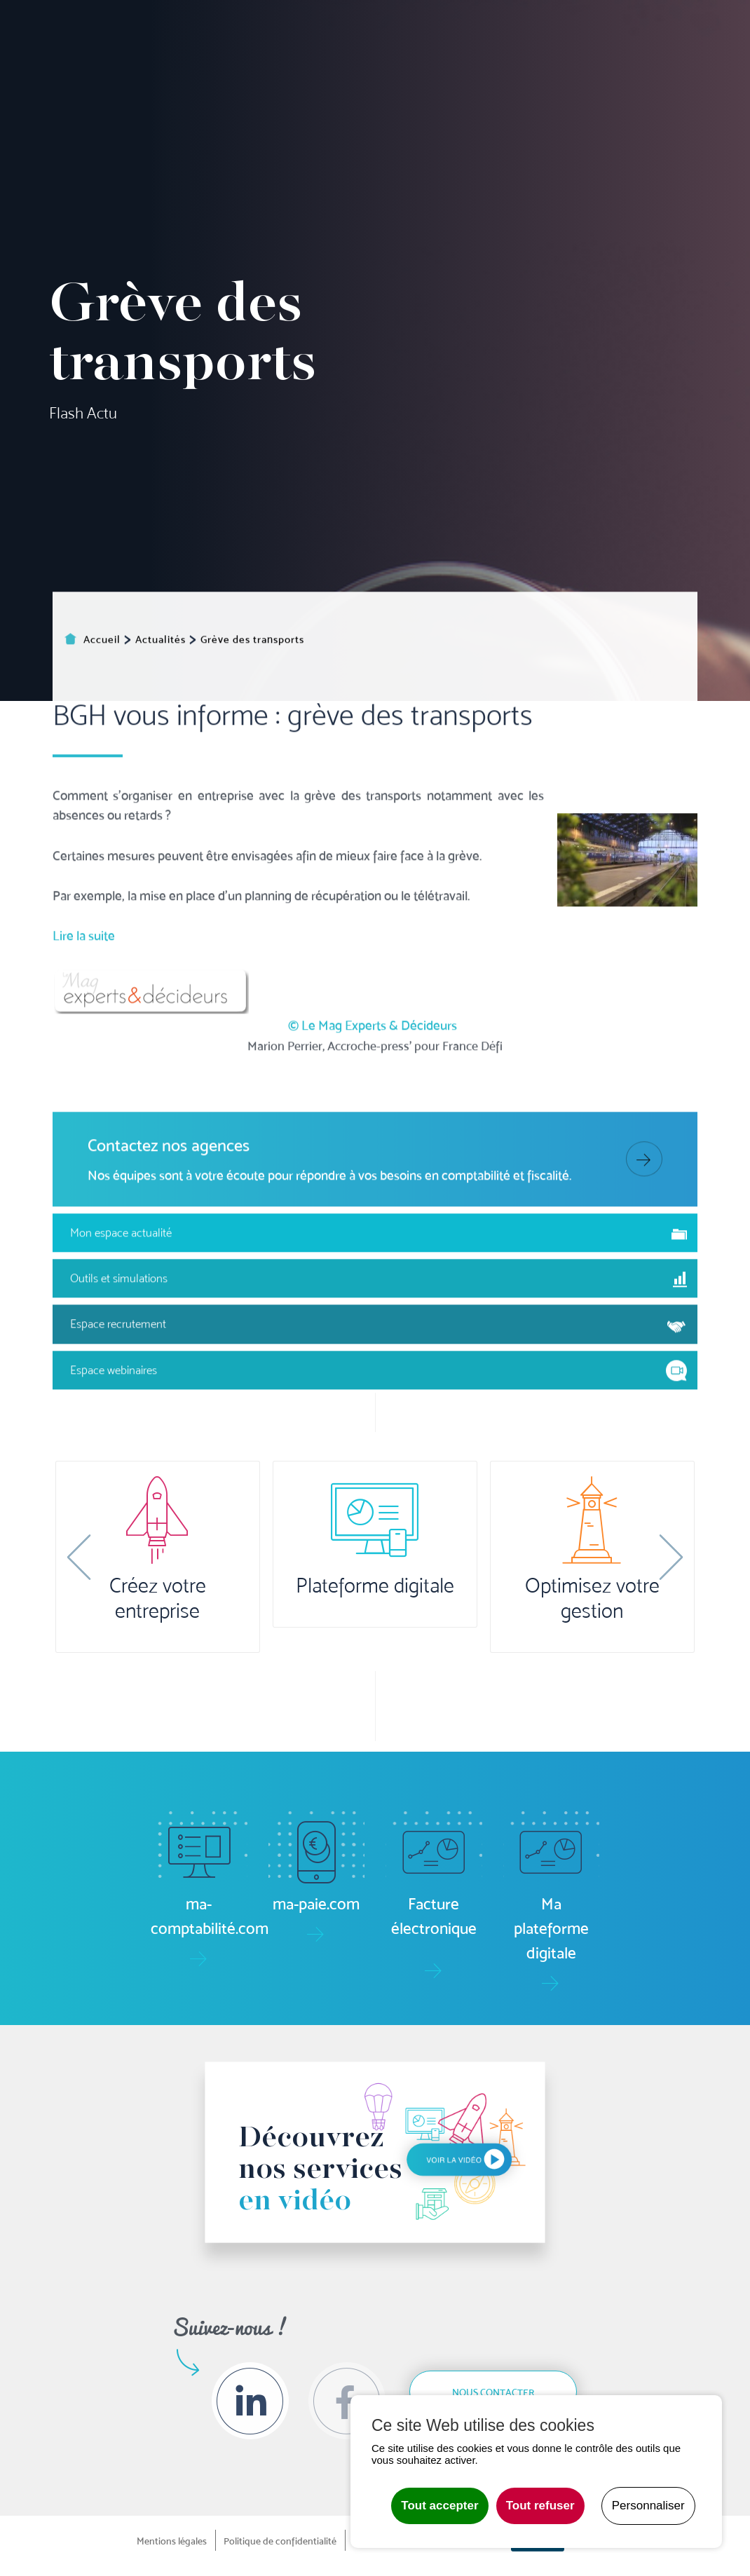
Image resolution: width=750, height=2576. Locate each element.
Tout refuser (540, 2505)
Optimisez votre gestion (592, 1598)
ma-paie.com (303, 36)
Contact (726, 89)
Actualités (614, 27)
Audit (530, 89)
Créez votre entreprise (157, 1598)
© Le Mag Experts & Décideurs (372, 1228)
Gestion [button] (381, 89)
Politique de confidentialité (280, 2541)
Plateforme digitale (375, 1585)
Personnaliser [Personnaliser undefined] (648, 2505)
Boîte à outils (513, 36)
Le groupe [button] (651, 89)
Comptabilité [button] (274, 89)
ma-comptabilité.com (196, 36)
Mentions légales (172, 2541)
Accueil (218, 89)
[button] (79, 1557)
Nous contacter (493, 2392)
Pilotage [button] (333, 89)
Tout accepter (439, 2505)
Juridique (485, 89)
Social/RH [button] (431, 89)
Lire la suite (84, 1139)
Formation (578, 89)
